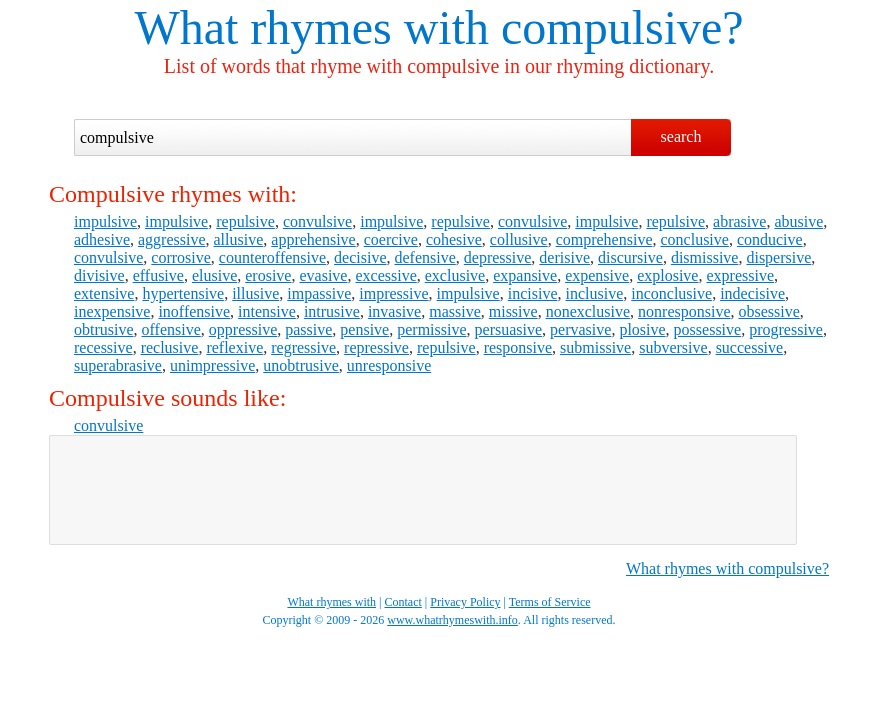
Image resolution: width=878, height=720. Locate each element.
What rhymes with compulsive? (727, 568)
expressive (740, 275)
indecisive (752, 293)
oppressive (243, 329)
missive (513, 311)
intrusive (332, 311)
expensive (597, 275)
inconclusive (671, 293)
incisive (533, 293)
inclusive (594, 293)
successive (750, 347)
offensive (171, 329)
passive (308, 329)
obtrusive (104, 329)
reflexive (234, 347)
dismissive (705, 257)
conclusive (694, 239)
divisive (99, 275)
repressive (376, 347)
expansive (525, 275)
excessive (385, 275)
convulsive (317, 221)
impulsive (105, 221)
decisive (360, 257)
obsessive (769, 311)
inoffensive (194, 311)
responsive (518, 347)
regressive (303, 347)
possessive (708, 329)
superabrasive (118, 365)
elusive (214, 275)
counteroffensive (272, 257)
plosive (642, 329)
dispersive (778, 257)
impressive (393, 293)
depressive (498, 257)
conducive (770, 239)
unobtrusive (301, 365)
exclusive (455, 275)
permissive (431, 329)
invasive (394, 311)
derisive (564, 257)
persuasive (509, 329)
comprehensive (604, 239)
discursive (630, 257)
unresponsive (389, 365)
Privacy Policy (465, 602)
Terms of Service (550, 602)
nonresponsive (684, 311)
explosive (667, 275)
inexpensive (112, 311)
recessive (103, 347)
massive (455, 311)
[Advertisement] (423, 490)
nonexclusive (588, 311)
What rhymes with (311, 27)
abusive (798, 221)
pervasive (580, 329)
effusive (158, 275)
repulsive (245, 221)
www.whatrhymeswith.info (452, 620)
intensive (267, 311)
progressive (786, 329)
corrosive (181, 257)
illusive (255, 293)
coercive (391, 239)
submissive (595, 347)
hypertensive (183, 293)
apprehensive (313, 239)
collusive (519, 239)
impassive (319, 293)
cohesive (454, 239)
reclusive (170, 347)
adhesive (102, 239)
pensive (364, 329)
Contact (403, 602)
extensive (104, 293)
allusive (239, 239)
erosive (268, 275)
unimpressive (212, 365)
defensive (425, 257)
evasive (323, 275)
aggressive (172, 239)
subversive (673, 347)
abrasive (739, 221)
